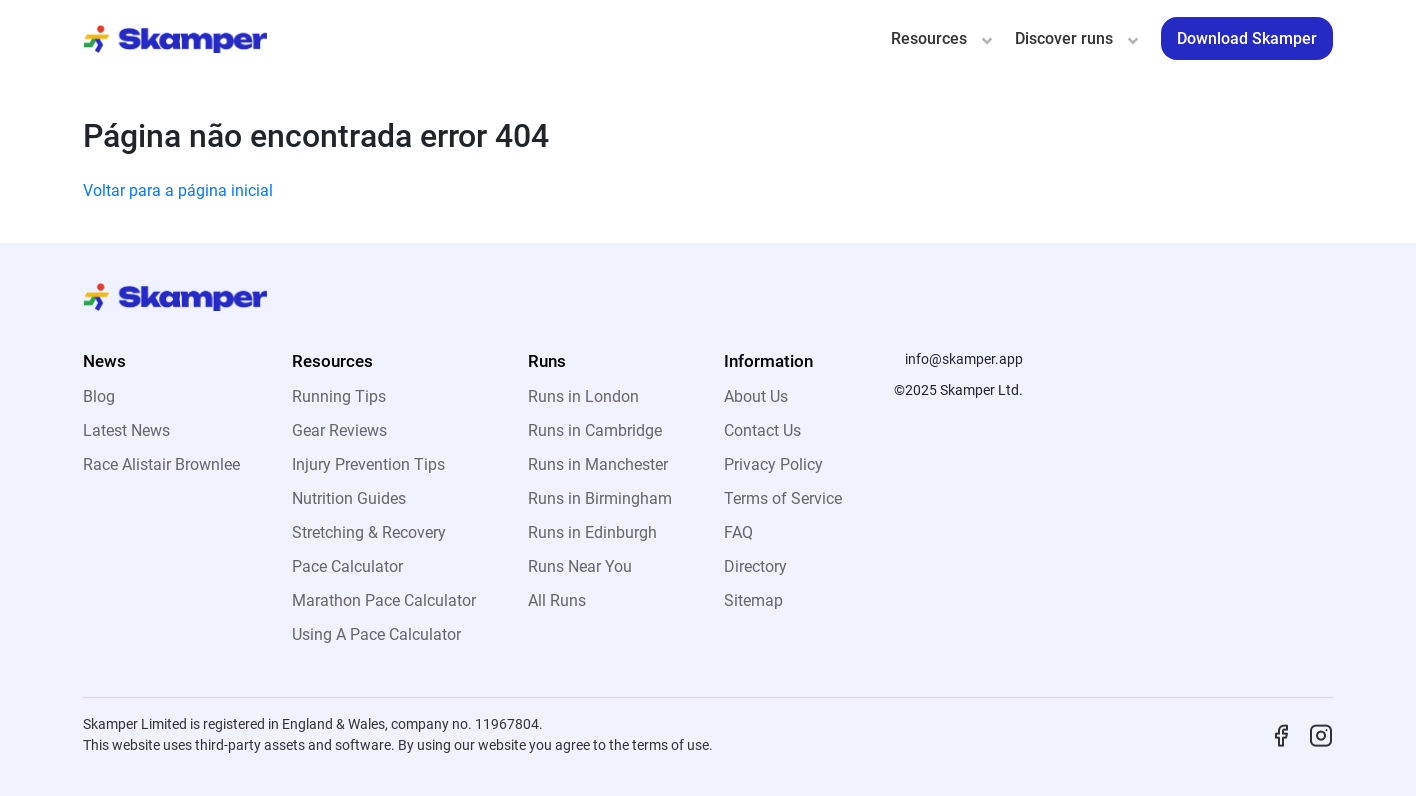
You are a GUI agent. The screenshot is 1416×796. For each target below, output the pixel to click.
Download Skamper (1247, 38)
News (104, 361)
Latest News (126, 430)
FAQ (738, 532)
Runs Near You (580, 566)
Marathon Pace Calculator (384, 600)
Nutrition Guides (349, 498)
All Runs (557, 600)
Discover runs (1064, 38)
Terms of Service (783, 498)
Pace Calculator (347, 566)
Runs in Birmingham (600, 498)
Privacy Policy (773, 464)
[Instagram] (1321, 734)
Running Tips (339, 396)
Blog (99, 396)
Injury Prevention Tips (368, 464)
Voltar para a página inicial (178, 190)
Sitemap (753, 600)
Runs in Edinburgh (592, 532)
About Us (756, 396)
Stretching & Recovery (369, 532)
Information (768, 361)
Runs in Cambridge (595, 430)
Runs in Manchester (598, 464)
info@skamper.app (964, 359)
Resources (929, 38)
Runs (547, 361)
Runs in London (583, 396)
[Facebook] (1281, 734)
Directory (755, 566)
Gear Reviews (339, 430)
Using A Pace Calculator (376, 634)
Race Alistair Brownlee (161, 464)
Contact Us (762, 430)
